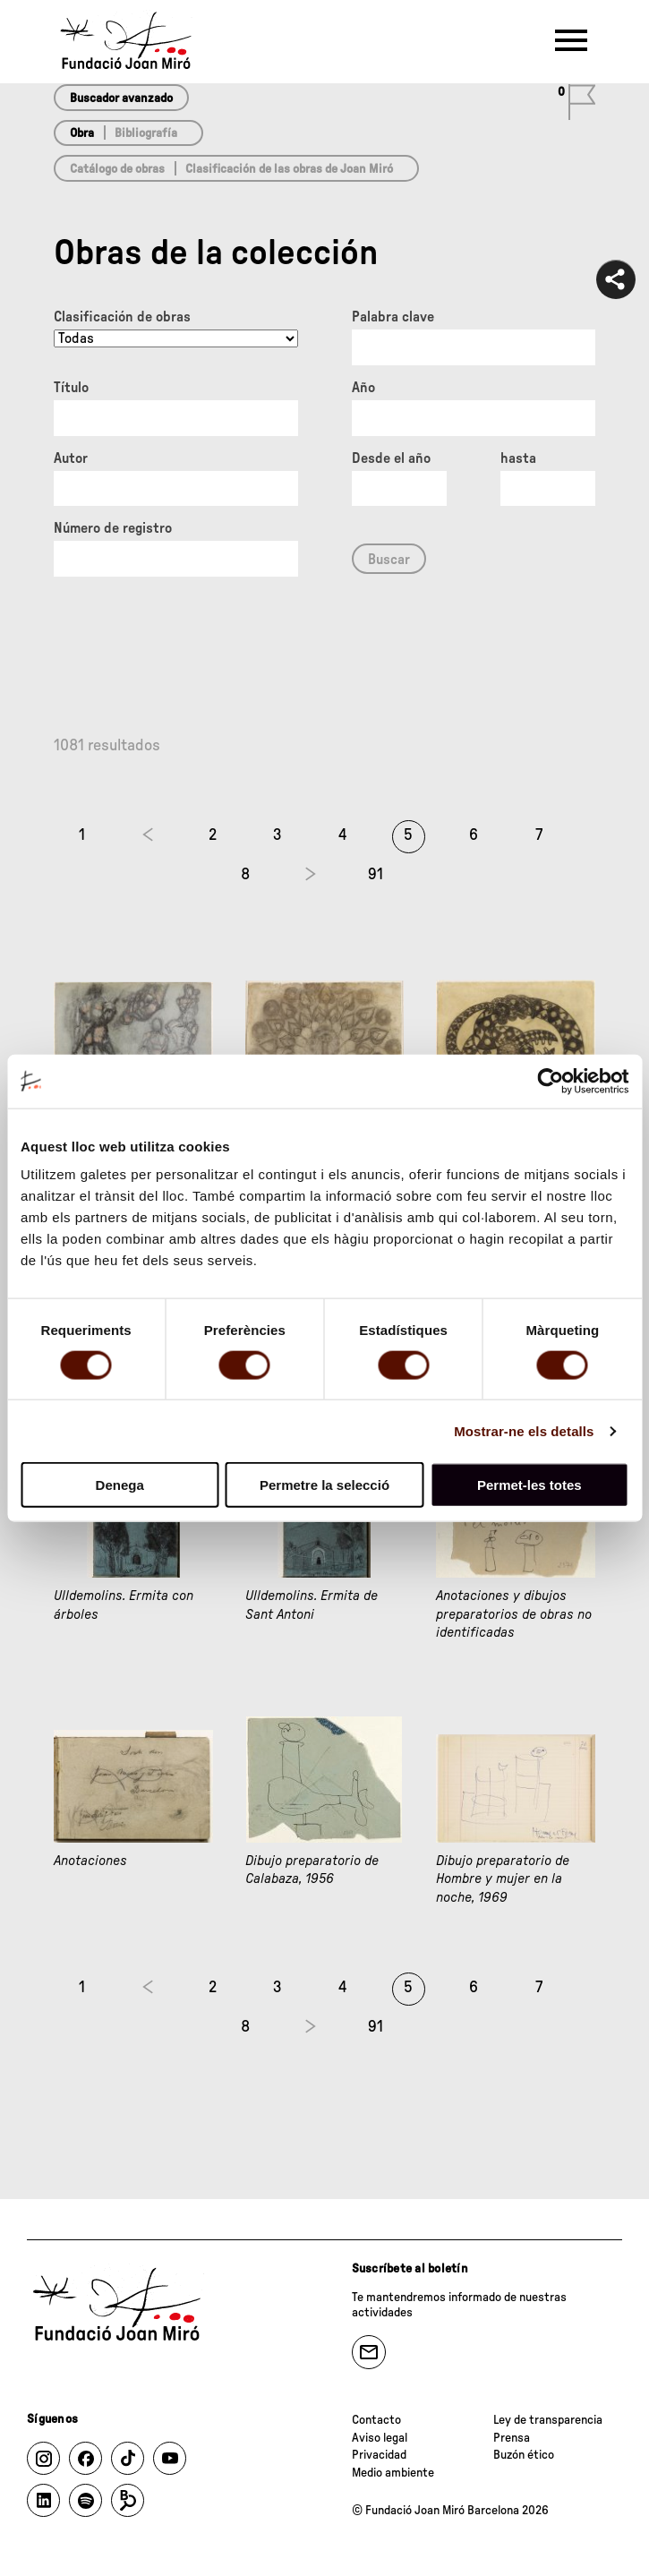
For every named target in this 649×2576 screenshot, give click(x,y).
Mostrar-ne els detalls (523, 1430)
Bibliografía (146, 133)
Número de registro (113, 528)
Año (363, 388)
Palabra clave (393, 317)
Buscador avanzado (121, 98)
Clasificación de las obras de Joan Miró (289, 169)
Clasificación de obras (122, 317)
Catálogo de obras (117, 169)
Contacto (376, 2420)
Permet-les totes (529, 1485)
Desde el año (391, 458)
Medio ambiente (393, 2473)
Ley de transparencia (547, 2420)
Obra (82, 133)
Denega (120, 1485)
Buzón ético (523, 2455)
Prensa (511, 2438)
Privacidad (379, 2455)
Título (71, 388)
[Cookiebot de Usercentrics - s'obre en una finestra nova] (550, 1080)
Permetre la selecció (324, 1485)
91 (375, 875)
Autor (71, 458)
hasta (518, 458)
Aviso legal (379, 2438)
